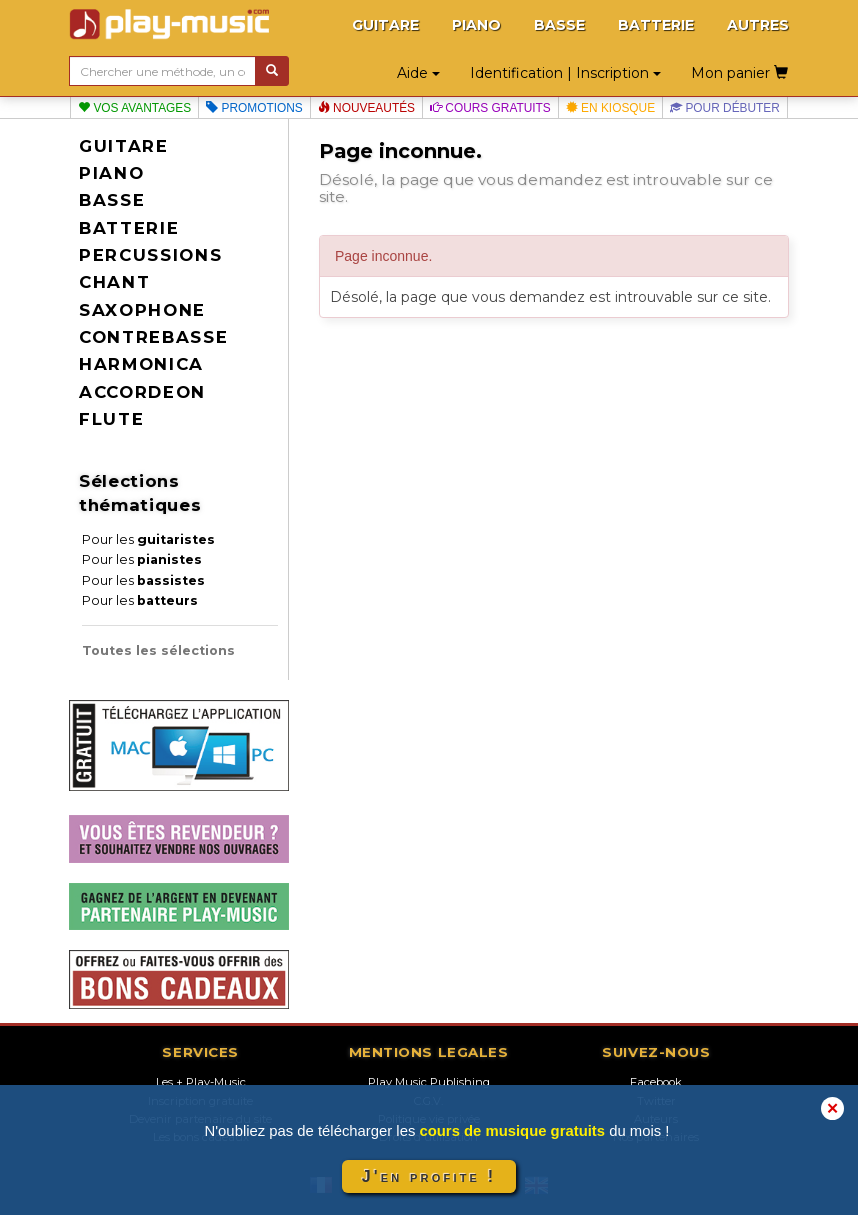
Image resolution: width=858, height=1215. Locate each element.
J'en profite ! (429, 1176)
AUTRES (758, 25)
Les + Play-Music (201, 1082)
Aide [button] (418, 73)
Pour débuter (725, 108)
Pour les (148, 539)
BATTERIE (656, 25)
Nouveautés (366, 108)
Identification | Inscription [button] (565, 73)
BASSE (559, 25)
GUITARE (385, 25)
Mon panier (739, 73)
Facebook (656, 1082)
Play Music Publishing (429, 1082)
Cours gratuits (490, 108)
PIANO (476, 25)
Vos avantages (134, 108)
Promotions (254, 108)
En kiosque (610, 108)
